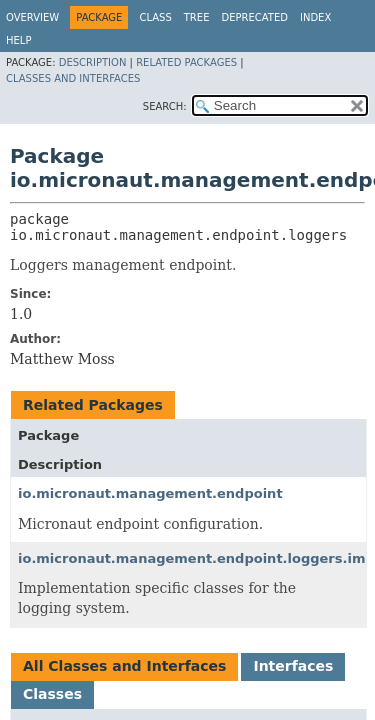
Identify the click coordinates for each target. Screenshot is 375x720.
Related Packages (186, 62)
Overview (32, 17)
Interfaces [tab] (293, 666)
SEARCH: (165, 106)
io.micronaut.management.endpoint (150, 493)
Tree (197, 17)
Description (93, 62)
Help (18, 40)
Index (315, 17)
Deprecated (254, 17)
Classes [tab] (52, 694)
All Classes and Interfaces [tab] (124, 666)
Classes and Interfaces (73, 78)
